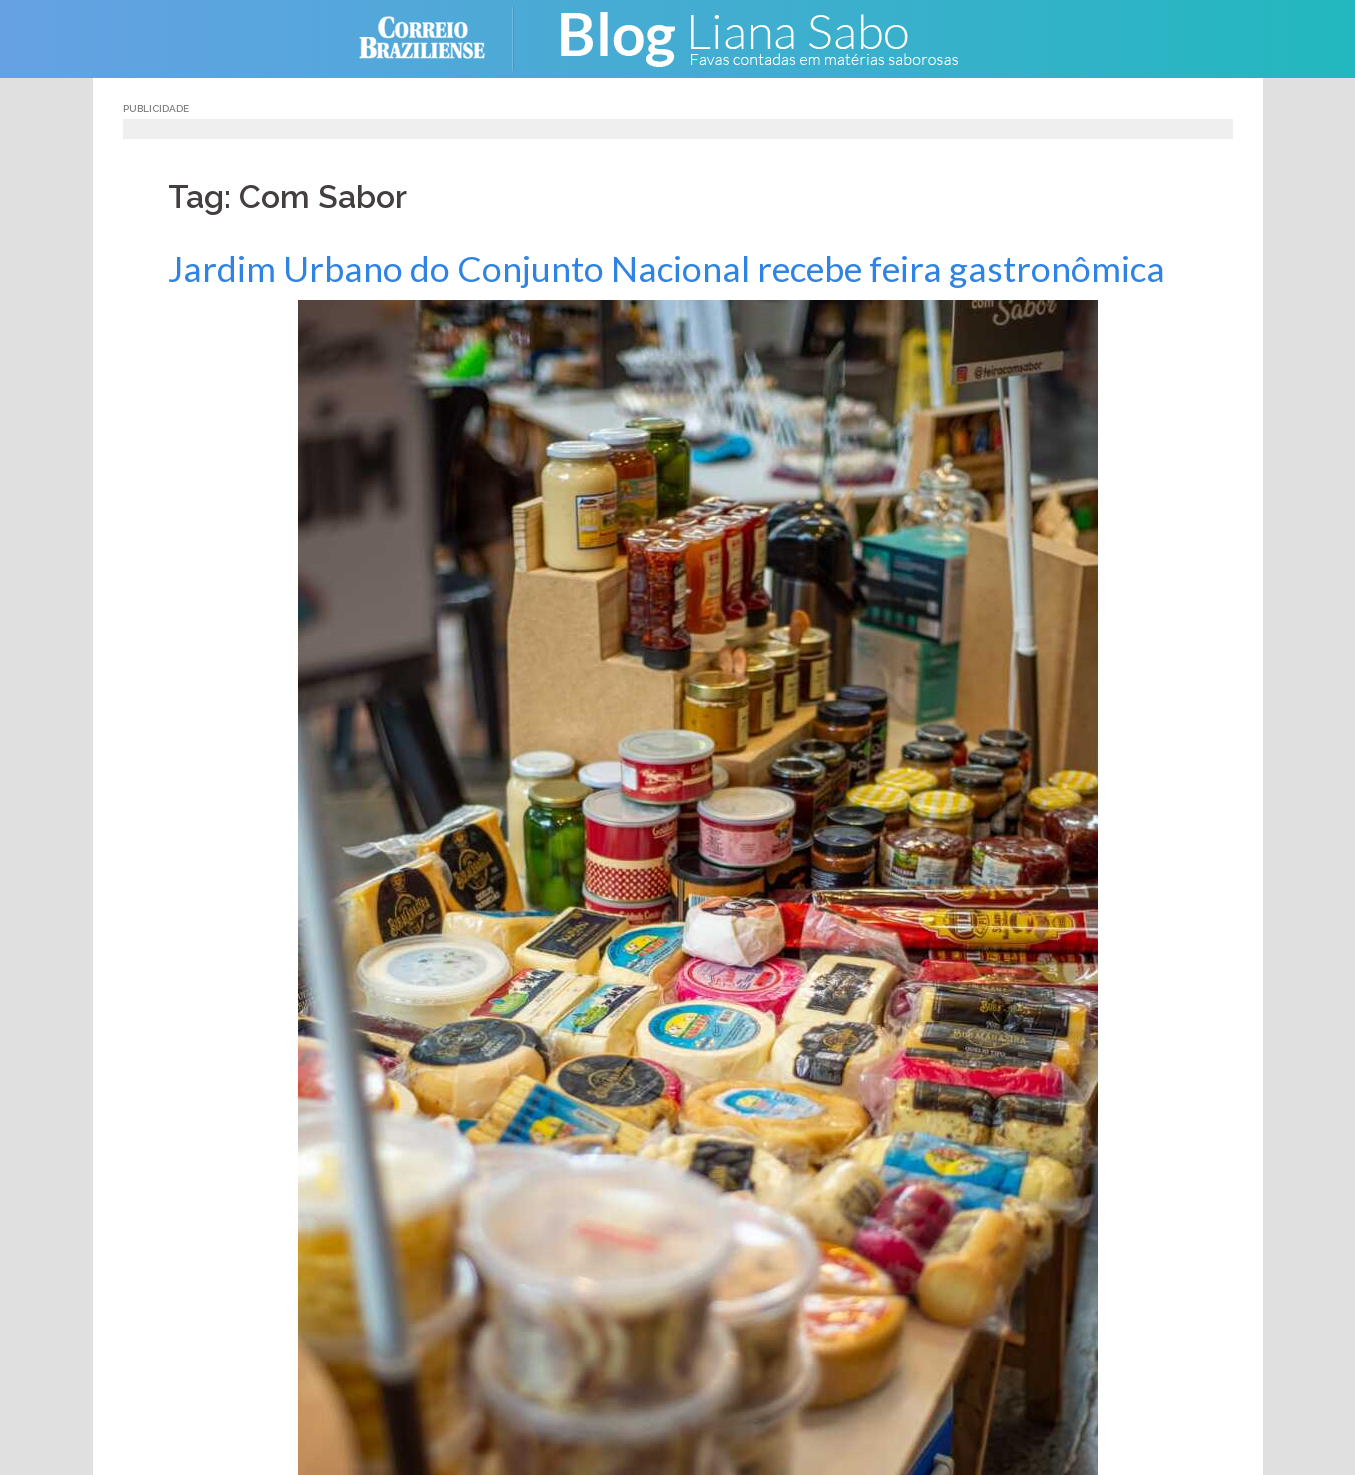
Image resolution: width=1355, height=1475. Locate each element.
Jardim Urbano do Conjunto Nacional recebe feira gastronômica (666, 268)
